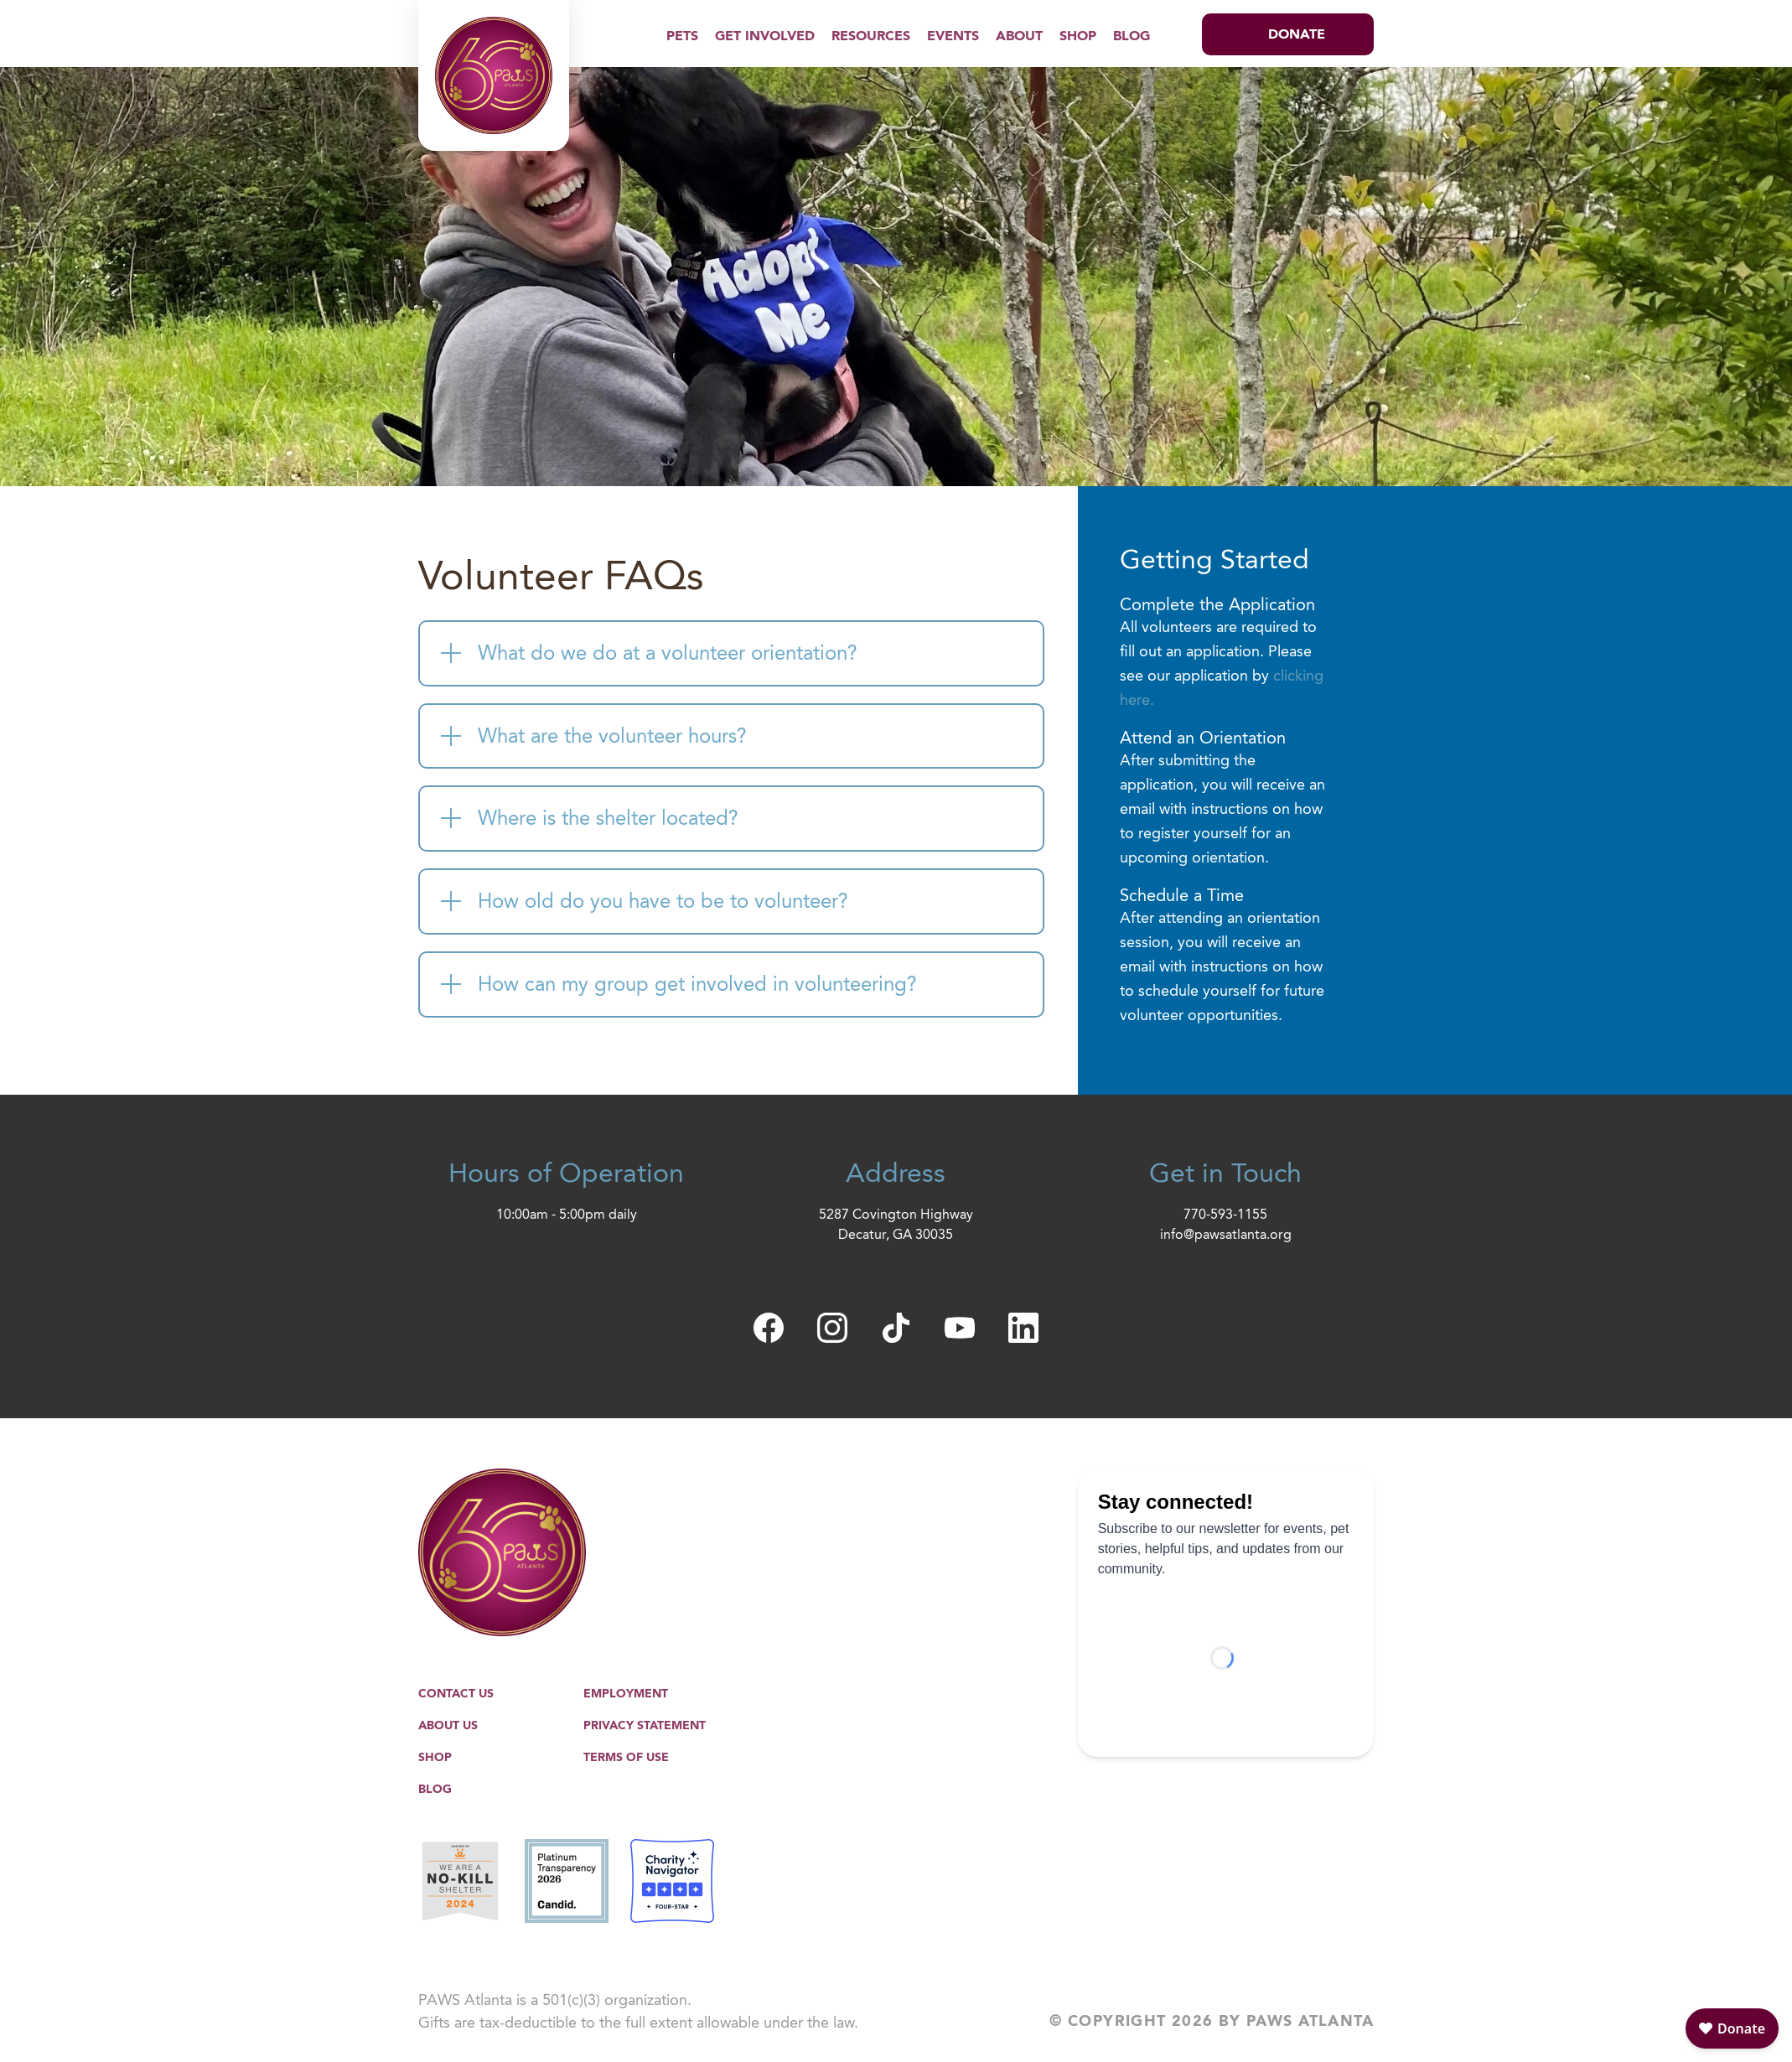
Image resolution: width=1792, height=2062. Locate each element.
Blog (1131, 37)
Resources (870, 37)
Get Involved (765, 37)
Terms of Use (626, 1758)
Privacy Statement (644, 1726)
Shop (1077, 37)
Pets (682, 37)
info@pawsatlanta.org (1226, 1235)
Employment (625, 1694)
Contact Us (456, 1694)
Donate (1296, 35)
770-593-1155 (1225, 1215)
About (1019, 37)
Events (953, 37)
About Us (448, 1726)
